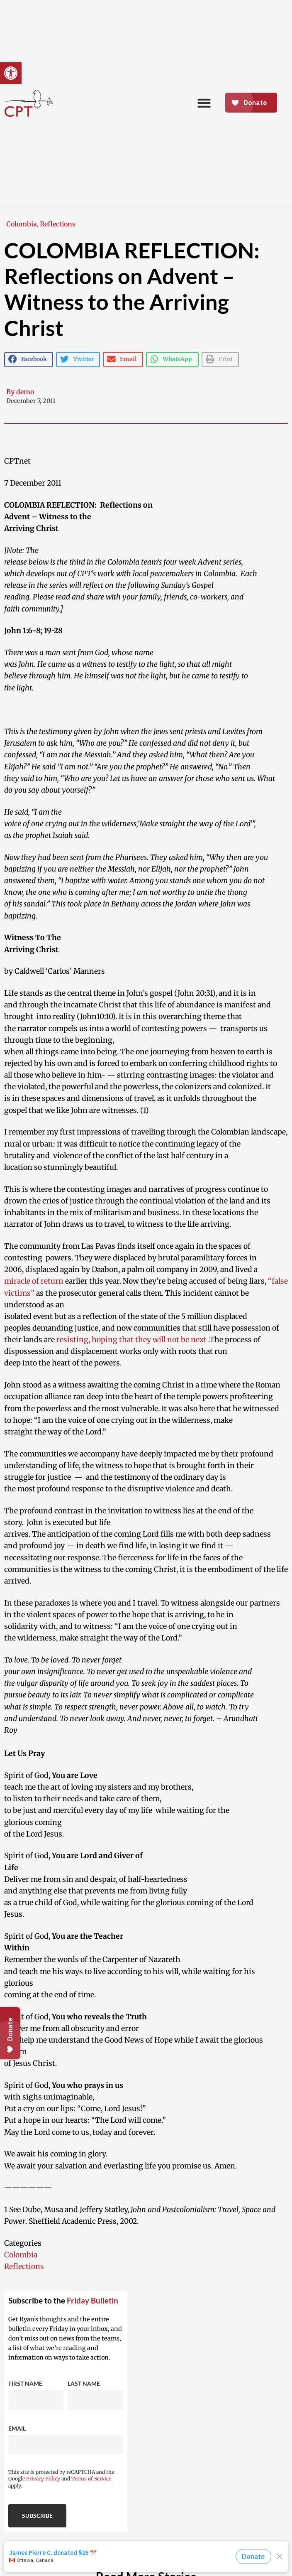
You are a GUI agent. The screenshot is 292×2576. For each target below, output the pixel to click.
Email (17, 2428)
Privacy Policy (43, 2478)
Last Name (84, 2383)
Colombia (21, 224)
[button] (11, 73)
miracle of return (33, 1281)
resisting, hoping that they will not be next (131, 1339)
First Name (25, 2383)
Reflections (57, 224)
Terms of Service (91, 2478)
